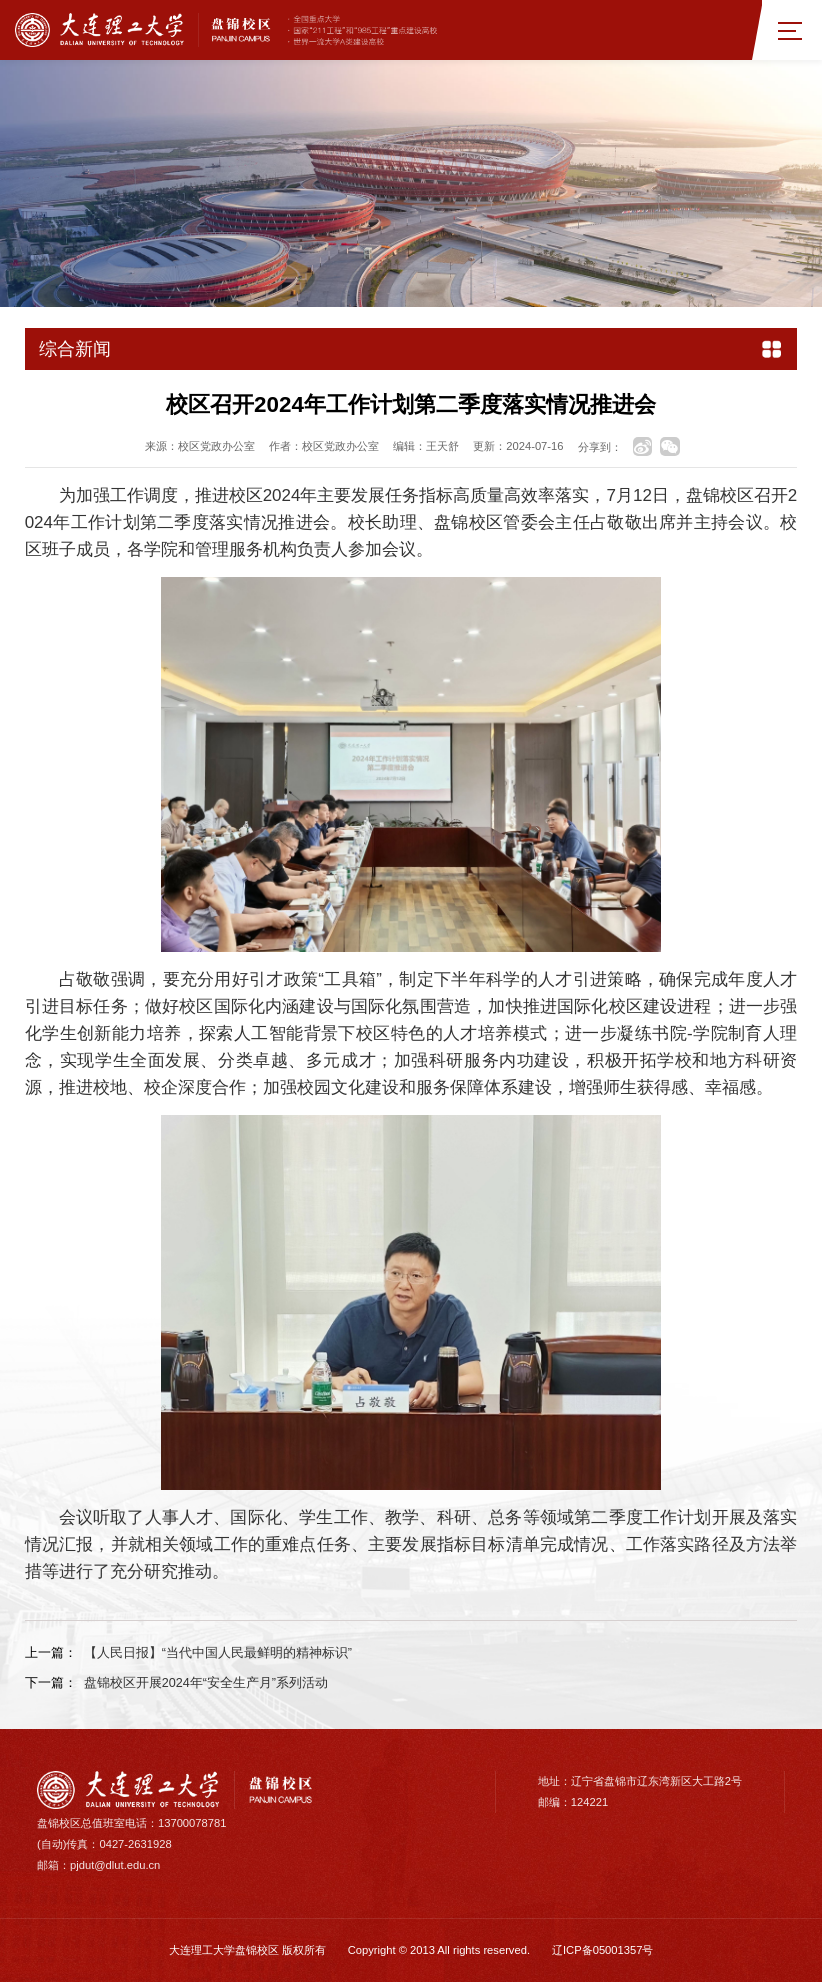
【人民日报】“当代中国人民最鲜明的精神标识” (218, 1653)
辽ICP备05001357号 (602, 1950)
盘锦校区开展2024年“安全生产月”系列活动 (206, 1683)
